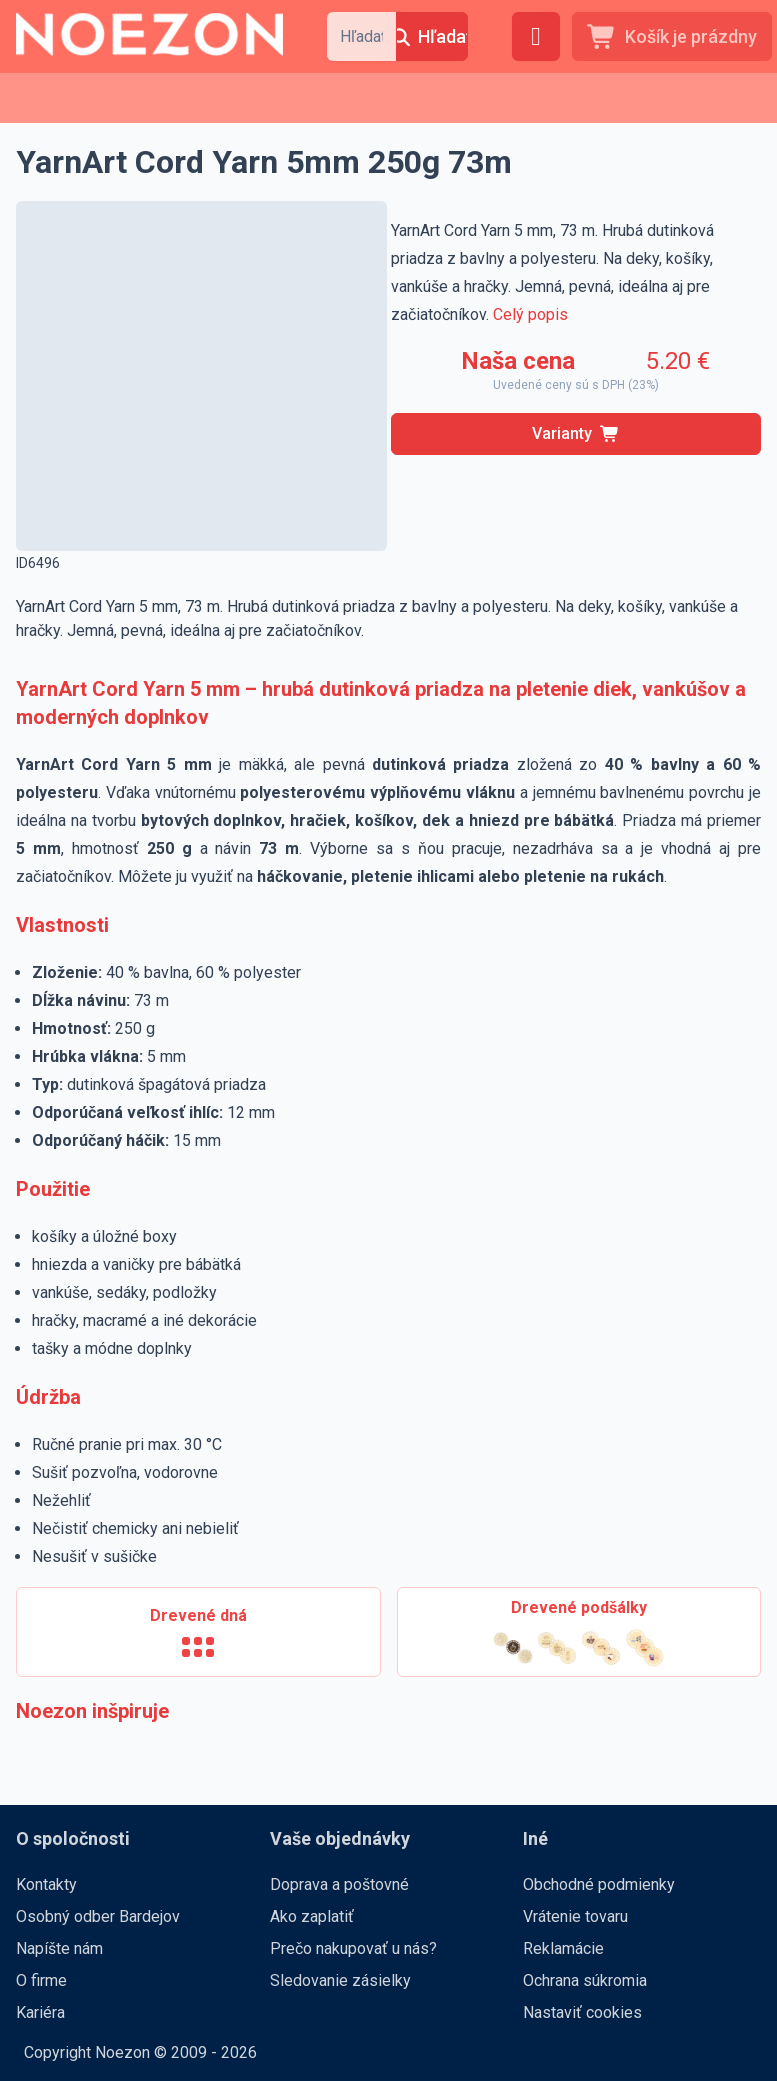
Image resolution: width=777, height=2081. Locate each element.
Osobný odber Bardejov (98, 1916)
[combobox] (361, 36)
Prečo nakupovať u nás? (353, 1948)
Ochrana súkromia (585, 1980)
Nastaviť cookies (582, 2012)
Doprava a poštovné (339, 1884)
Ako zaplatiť (312, 1916)
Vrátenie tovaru (575, 1916)
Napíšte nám (59, 1948)
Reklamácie (563, 1948)
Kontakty (46, 1884)
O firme (41, 1980)
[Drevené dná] (198, 1632)
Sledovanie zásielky (340, 1980)
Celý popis (530, 314)
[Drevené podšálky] (579, 1632)
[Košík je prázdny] (672, 36)
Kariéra (40, 2012)
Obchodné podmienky (599, 1884)
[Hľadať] (432, 36)
